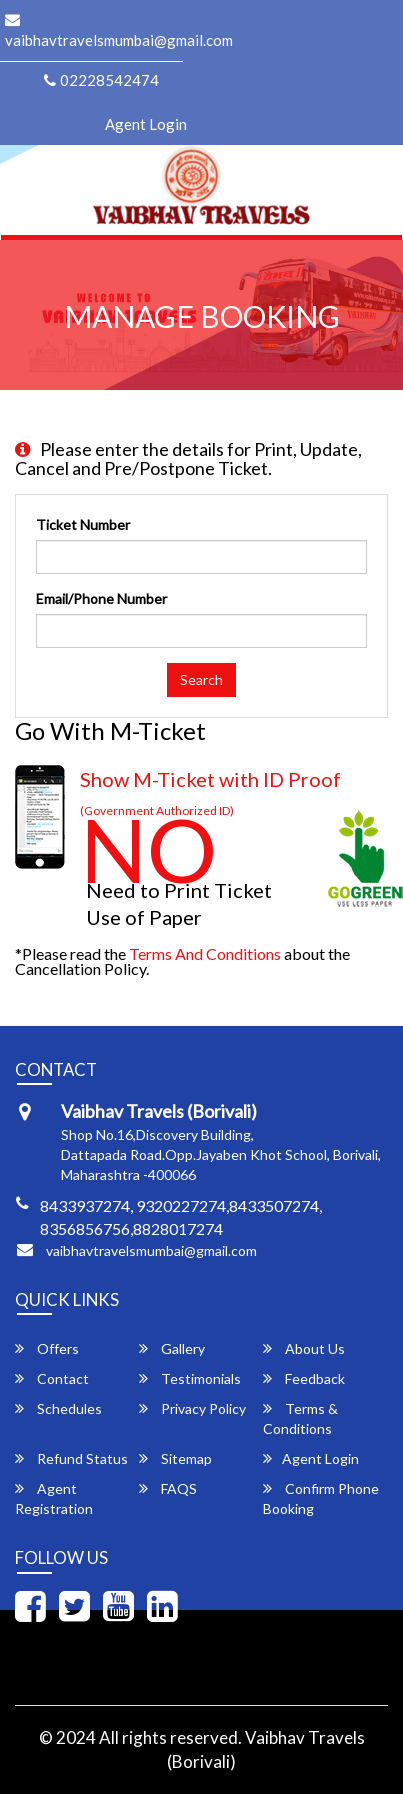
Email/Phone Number (101, 598)
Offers (47, 1348)
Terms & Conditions (300, 1418)
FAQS (168, 1488)
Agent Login (146, 124)
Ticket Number (83, 524)
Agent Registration (54, 1498)
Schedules (58, 1408)
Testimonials (190, 1378)
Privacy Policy (192, 1408)
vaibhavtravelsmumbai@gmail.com (151, 1250)
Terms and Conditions (205, 953)
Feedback (304, 1378)
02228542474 (101, 80)
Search (201, 679)
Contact (52, 1378)
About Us (304, 1348)
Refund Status (71, 1458)
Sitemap (175, 1458)
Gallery (172, 1348)
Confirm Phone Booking (321, 1498)
